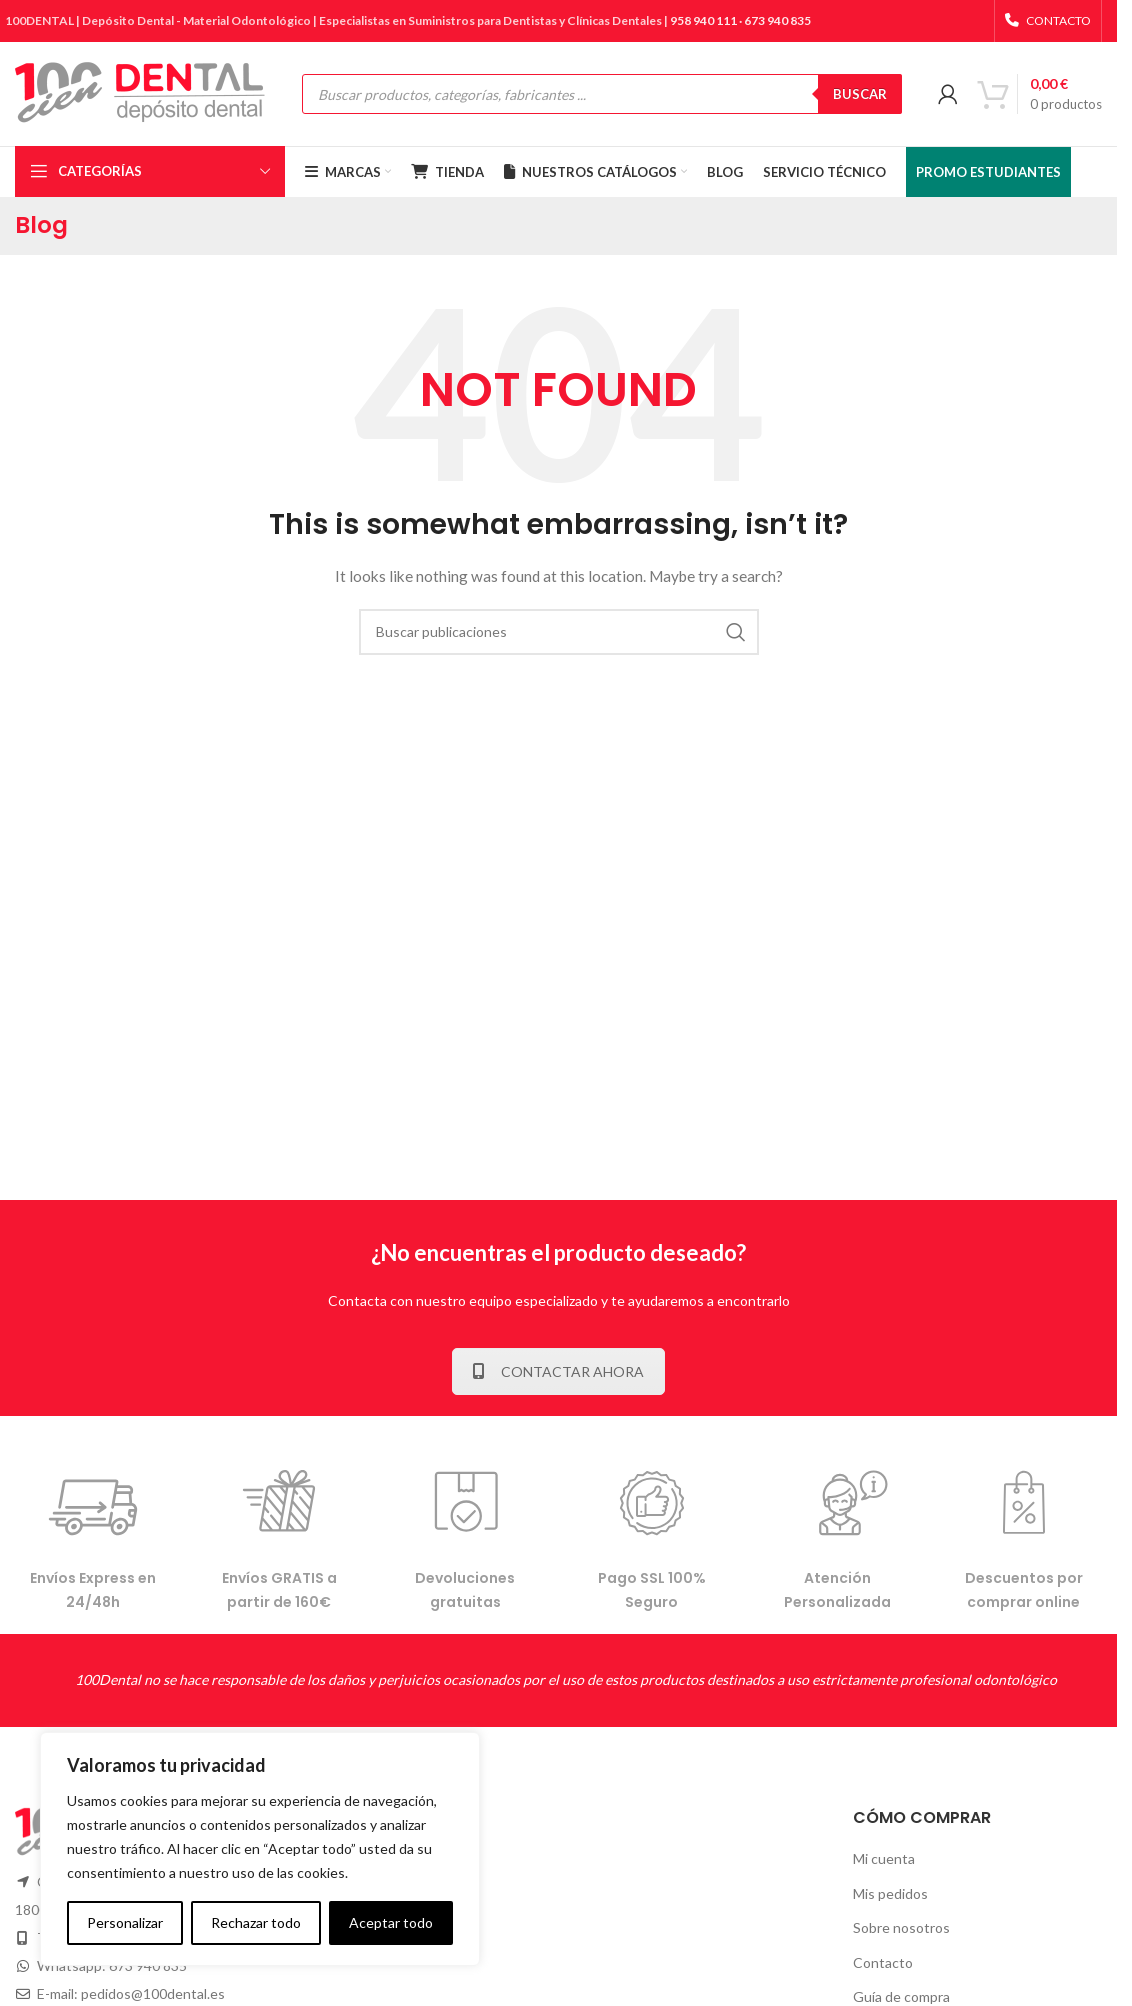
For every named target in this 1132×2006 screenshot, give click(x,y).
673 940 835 (777, 20)
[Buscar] (559, 632)
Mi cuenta (884, 1858)
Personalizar (125, 1922)
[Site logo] (140, 92)
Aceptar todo (391, 1922)
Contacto (883, 1962)
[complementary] (260, 1849)
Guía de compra (901, 1996)
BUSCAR (860, 94)
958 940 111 (703, 20)
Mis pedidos (890, 1893)
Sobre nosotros (901, 1927)
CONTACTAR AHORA (558, 1371)
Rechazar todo (256, 1922)
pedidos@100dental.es (153, 1993)
